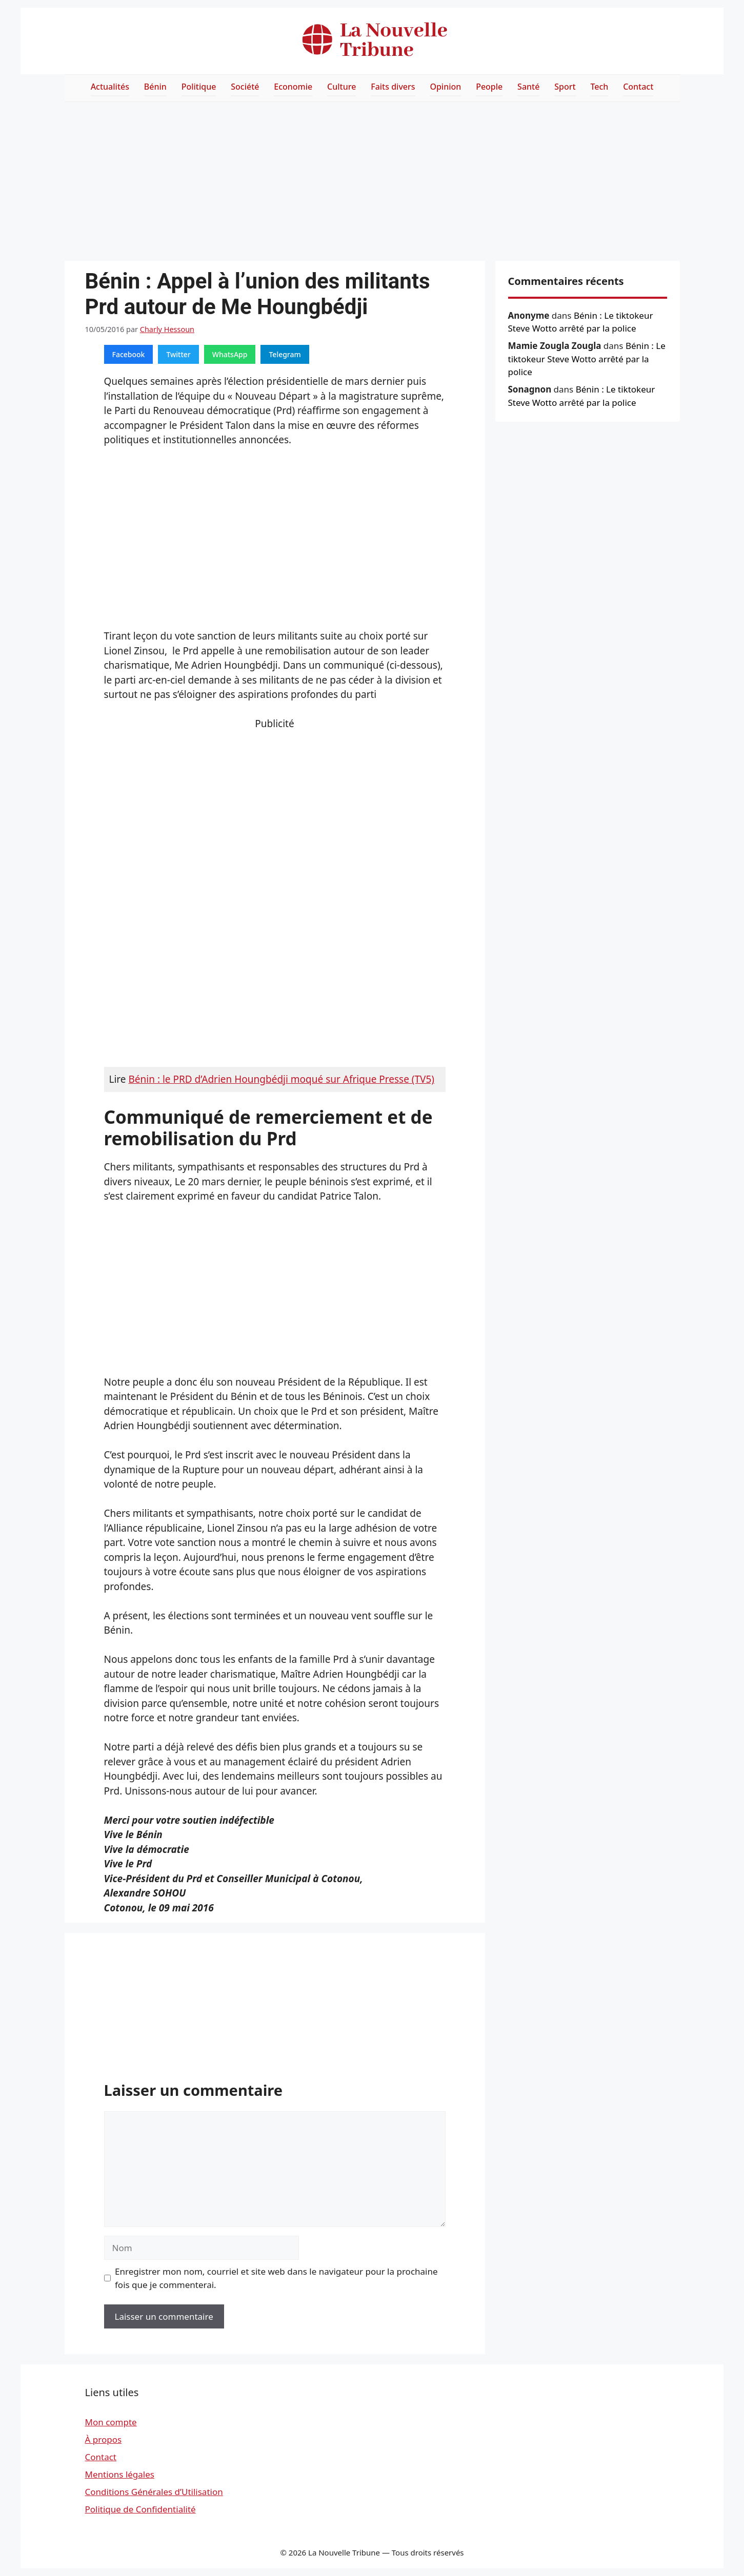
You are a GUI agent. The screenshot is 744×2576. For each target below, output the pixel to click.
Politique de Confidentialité (140, 2509)
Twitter (178, 354)
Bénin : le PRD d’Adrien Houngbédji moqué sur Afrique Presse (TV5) (281, 1079)
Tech (599, 86)
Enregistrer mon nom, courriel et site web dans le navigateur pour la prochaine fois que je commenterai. (276, 2278)
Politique (199, 86)
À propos (103, 2439)
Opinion (445, 86)
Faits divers (393, 86)
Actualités (110, 86)
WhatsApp (230, 354)
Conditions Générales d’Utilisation (154, 2492)
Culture (341, 86)
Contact (638, 86)
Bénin (155, 86)
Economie (293, 86)
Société (245, 86)
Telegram (284, 354)
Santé (528, 86)
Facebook (128, 354)
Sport (564, 86)
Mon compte (111, 2422)
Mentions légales (119, 2474)
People (489, 86)
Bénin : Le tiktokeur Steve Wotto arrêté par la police (587, 359)
